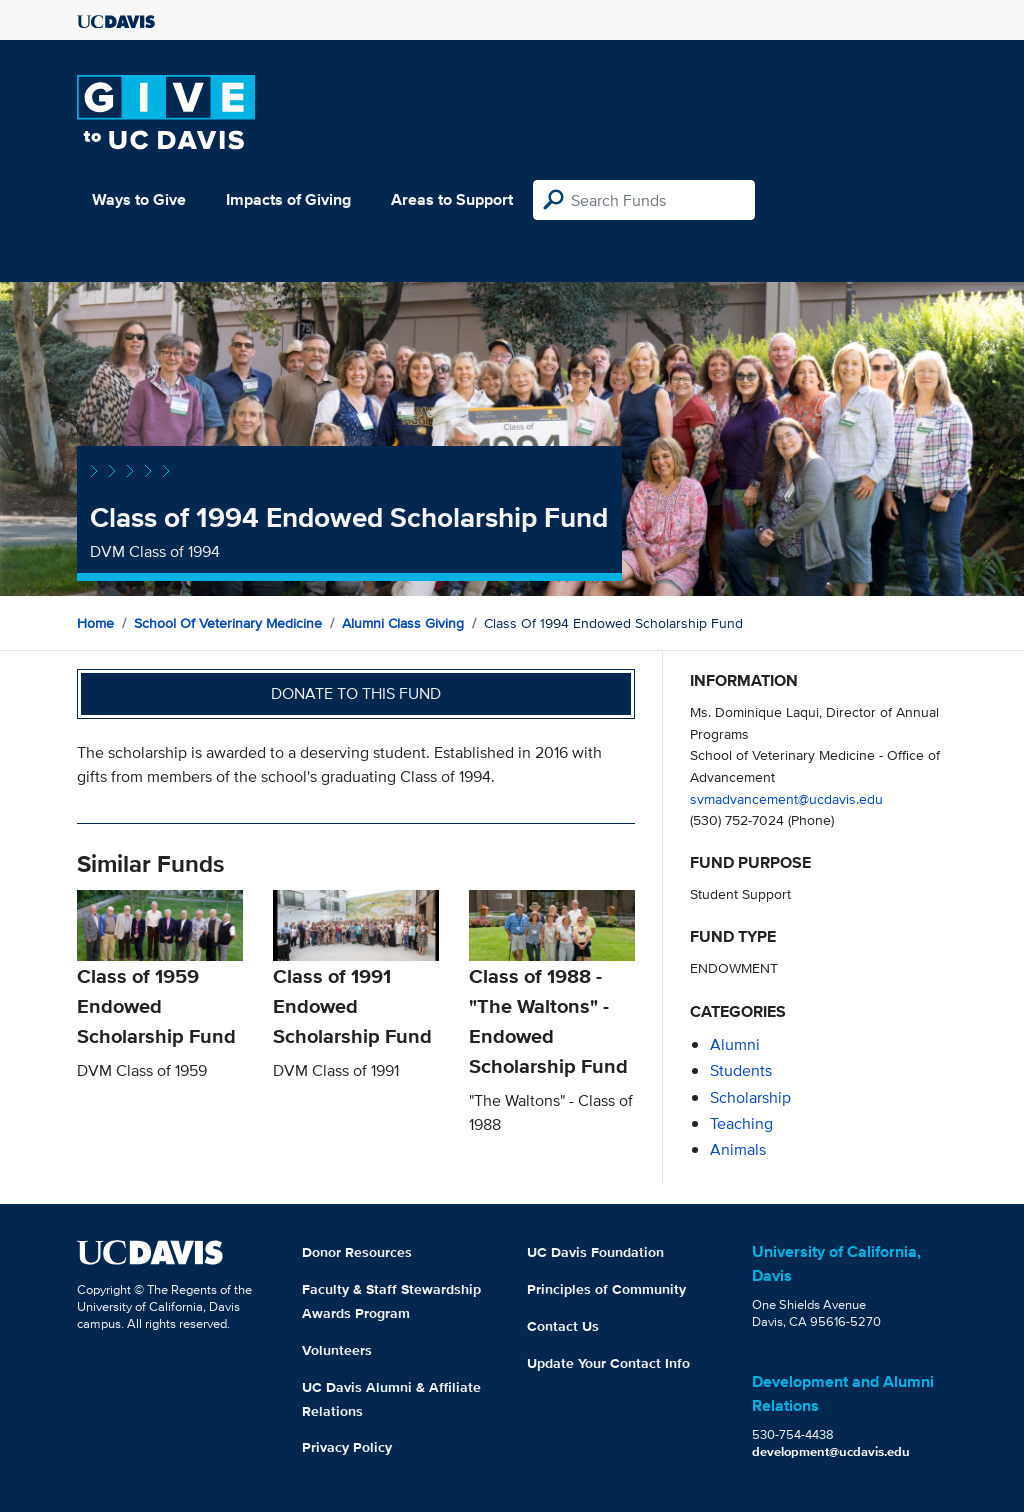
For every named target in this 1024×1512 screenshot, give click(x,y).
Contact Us (563, 1326)
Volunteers (337, 1350)
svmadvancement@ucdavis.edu (786, 798)
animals (738, 1149)
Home (95, 623)
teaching (741, 1123)
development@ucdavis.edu (831, 1451)
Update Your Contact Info (608, 1363)
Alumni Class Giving (403, 623)
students (741, 1070)
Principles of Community (606, 1289)
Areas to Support (452, 199)
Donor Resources (357, 1252)
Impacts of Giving (288, 199)
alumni (735, 1044)
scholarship (750, 1097)
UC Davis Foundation (595, 1252)
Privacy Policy (347, 1447)
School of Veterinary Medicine (228, 623)
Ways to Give (139, 199)
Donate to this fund (356, 693)
